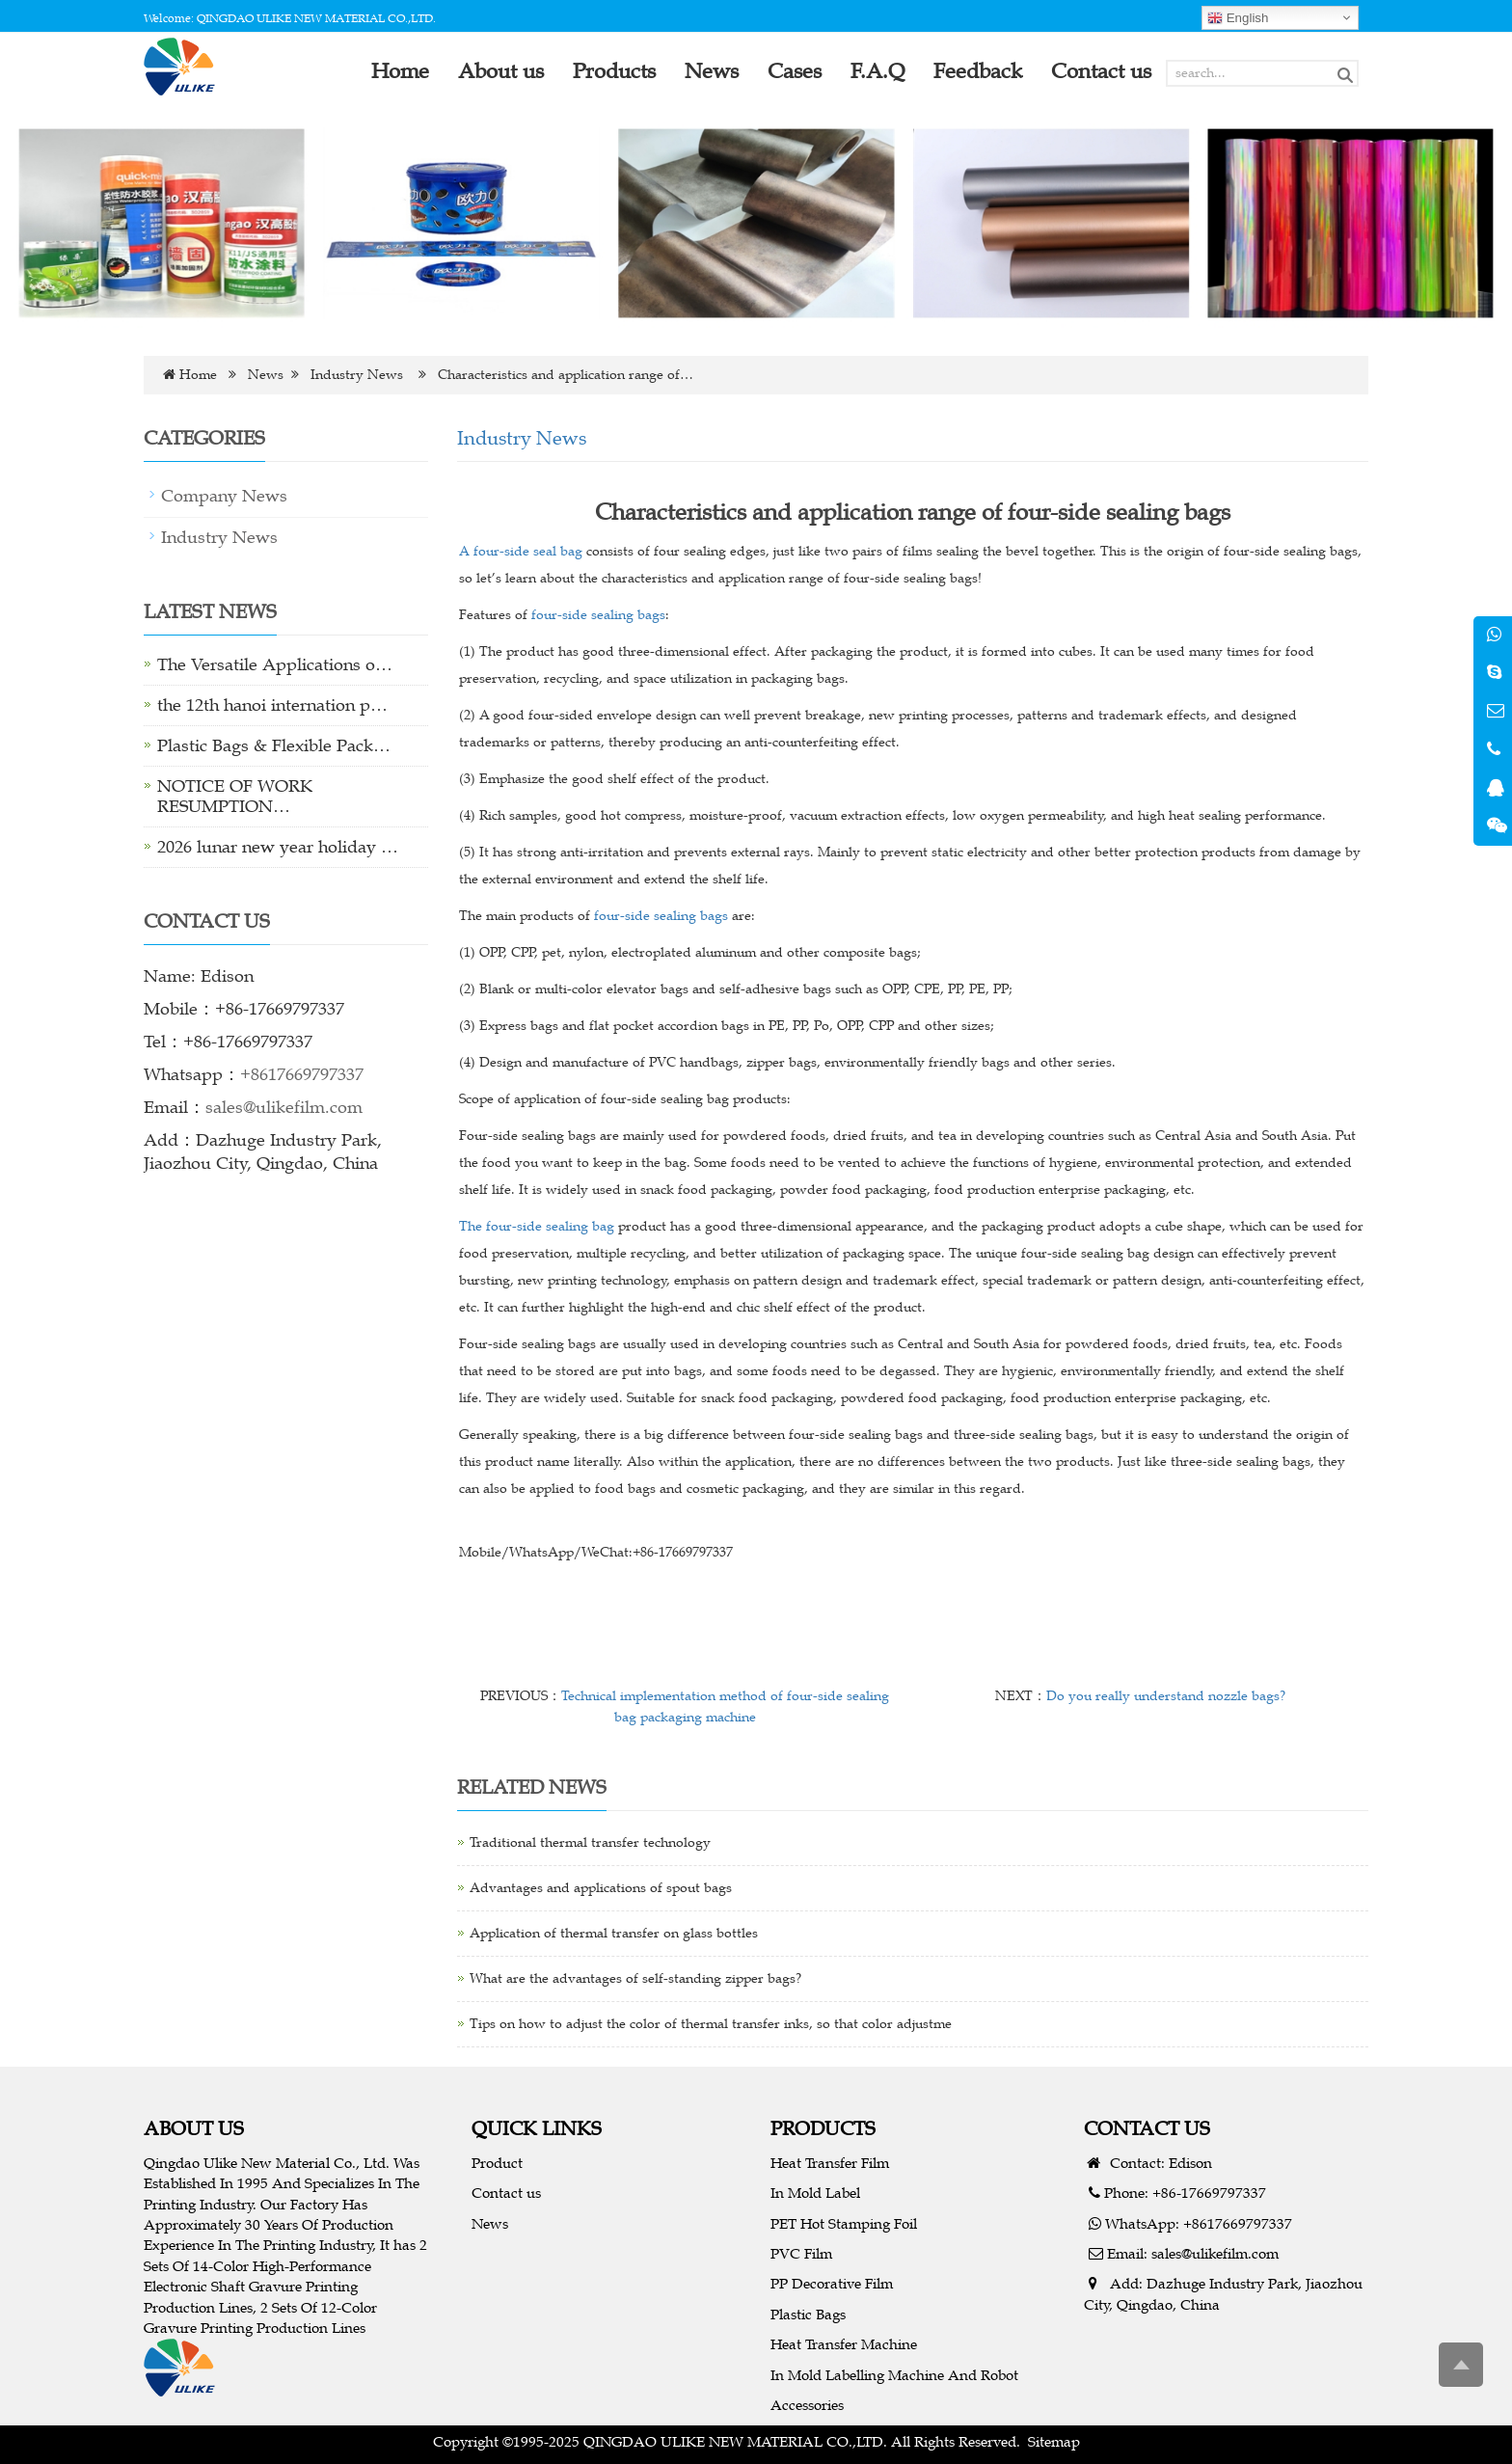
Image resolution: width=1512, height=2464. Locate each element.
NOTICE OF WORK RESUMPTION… (234, 796)
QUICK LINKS (537, 2128)
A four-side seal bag (520, 551)
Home (198, 374)
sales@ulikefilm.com (284, 1107)
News (266, 374)
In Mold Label (815, 2192)
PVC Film (801, 2253)
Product (497, 2162)
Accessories (807, 2405)
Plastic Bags (808, 2314)
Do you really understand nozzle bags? (1165, 1696)
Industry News (356, 374)
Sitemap (1054, 2441)
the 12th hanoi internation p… (272, 705)
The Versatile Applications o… (274, 664)
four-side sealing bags (598, 615)
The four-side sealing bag (536, 1226)
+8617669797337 (302, 1074)
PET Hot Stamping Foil (843, 2223)
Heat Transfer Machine (843, 2344)
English (1237, 18)
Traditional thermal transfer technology (590, 1842)
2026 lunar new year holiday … (277, 846)
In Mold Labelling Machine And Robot (894, 2375)
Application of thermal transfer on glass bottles (614, 1933)
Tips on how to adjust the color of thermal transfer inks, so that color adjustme (711, 2024)
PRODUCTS (823, 2128)
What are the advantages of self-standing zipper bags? (635, 1978)
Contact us (506, 2192)
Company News (224, 495)
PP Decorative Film (831, 2283)
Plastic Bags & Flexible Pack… (274, 745)
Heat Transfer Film (829, 2162)
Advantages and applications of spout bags (601, 1888)
